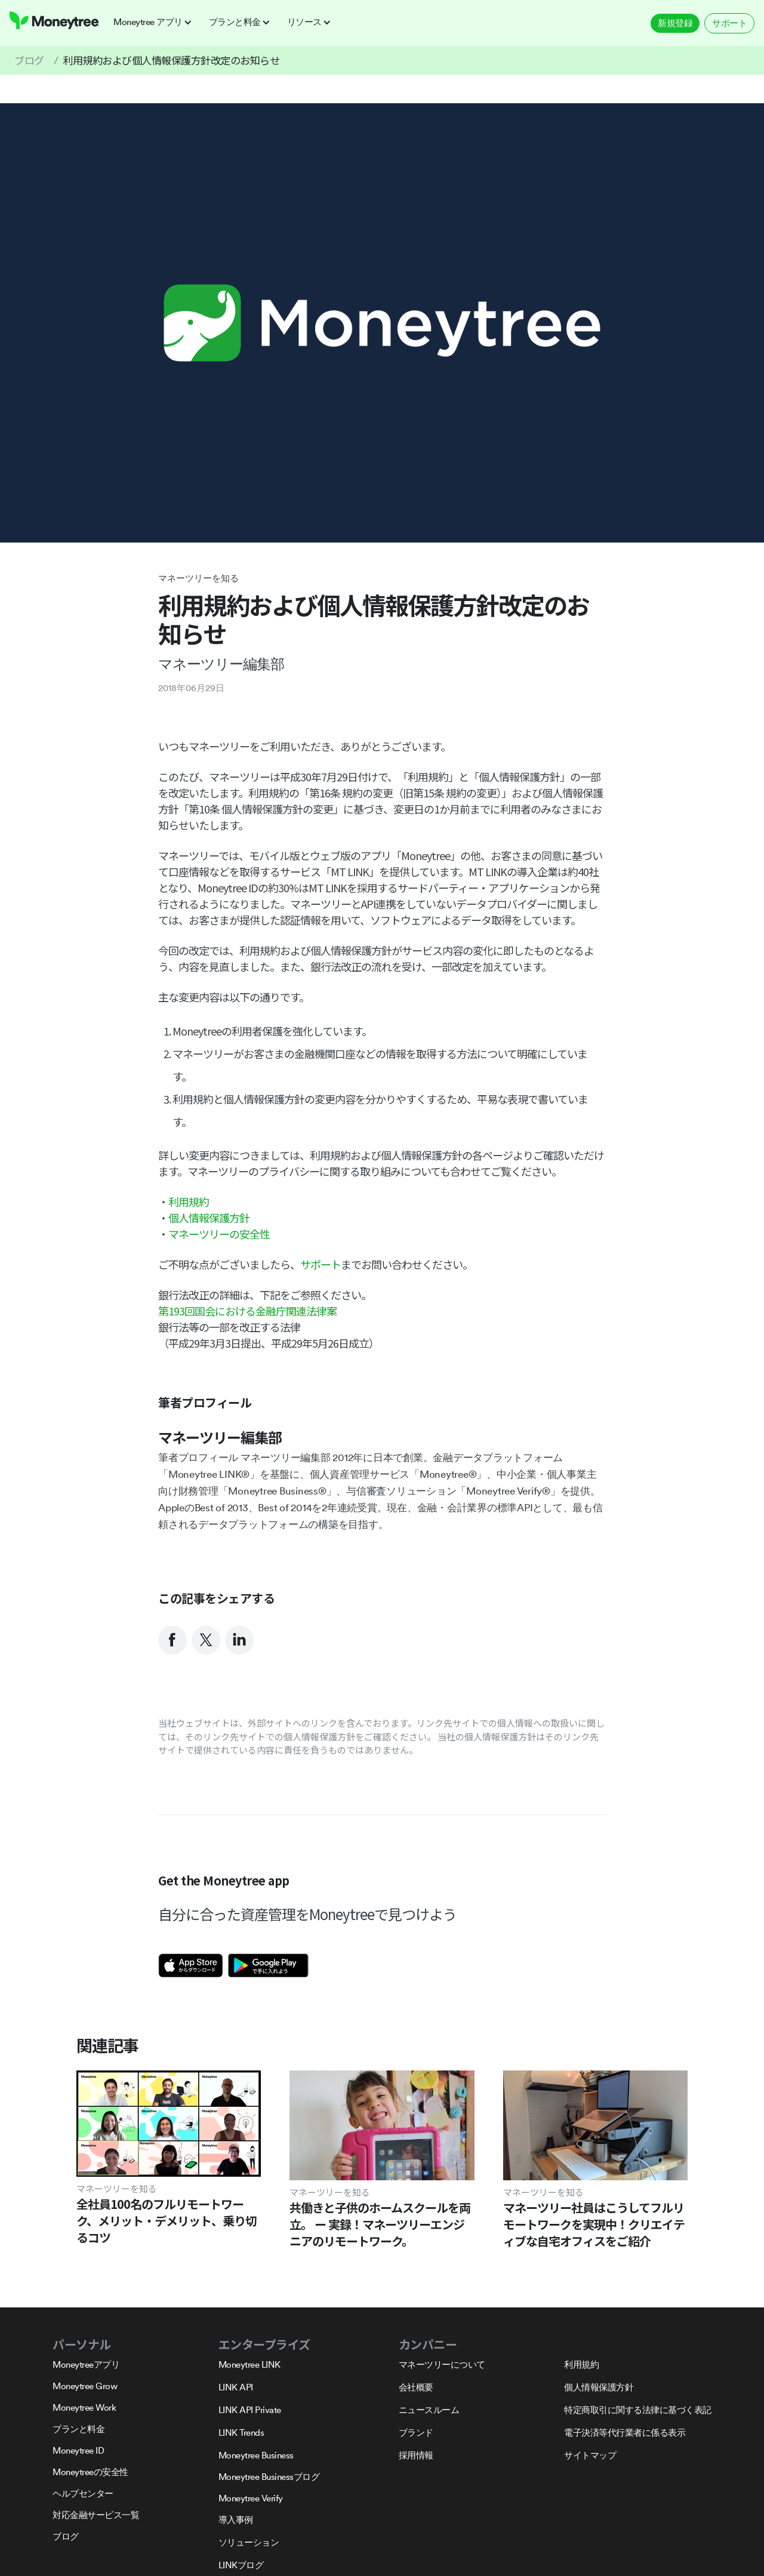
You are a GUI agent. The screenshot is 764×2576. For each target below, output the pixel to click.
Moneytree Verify (250, 2498)
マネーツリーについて (442, 2364)
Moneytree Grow (85, 2386)
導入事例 (235, 2519)
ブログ (29, 60)
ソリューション (248, 2542)
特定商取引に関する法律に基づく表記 (637, 2409)
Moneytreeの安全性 (90, 2472)
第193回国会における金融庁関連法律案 (247, 1310)
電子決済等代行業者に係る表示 (624, 2432)
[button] (156, 22)
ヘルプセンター (83, 2493)
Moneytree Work (84, 2407)
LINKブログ (241, 2565)
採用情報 (416, 2455)
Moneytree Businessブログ (269, 2476)
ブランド (416, 2432)
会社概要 (416, 2387)
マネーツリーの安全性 (219, 1233)
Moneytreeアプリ (86, 2364)
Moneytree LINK (249, 2364)
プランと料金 (78, 2429)
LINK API (235, 2387)
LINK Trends (241, 2432)
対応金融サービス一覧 (96, 2514)
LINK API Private (249, 2409)
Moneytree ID (78, 2450)
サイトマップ (590, 2455)
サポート (729, 23)
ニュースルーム (429, 2409)
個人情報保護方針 (208, 1217)
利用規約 (188, 1201)
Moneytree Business (256, 2455)
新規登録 (675, 23)
